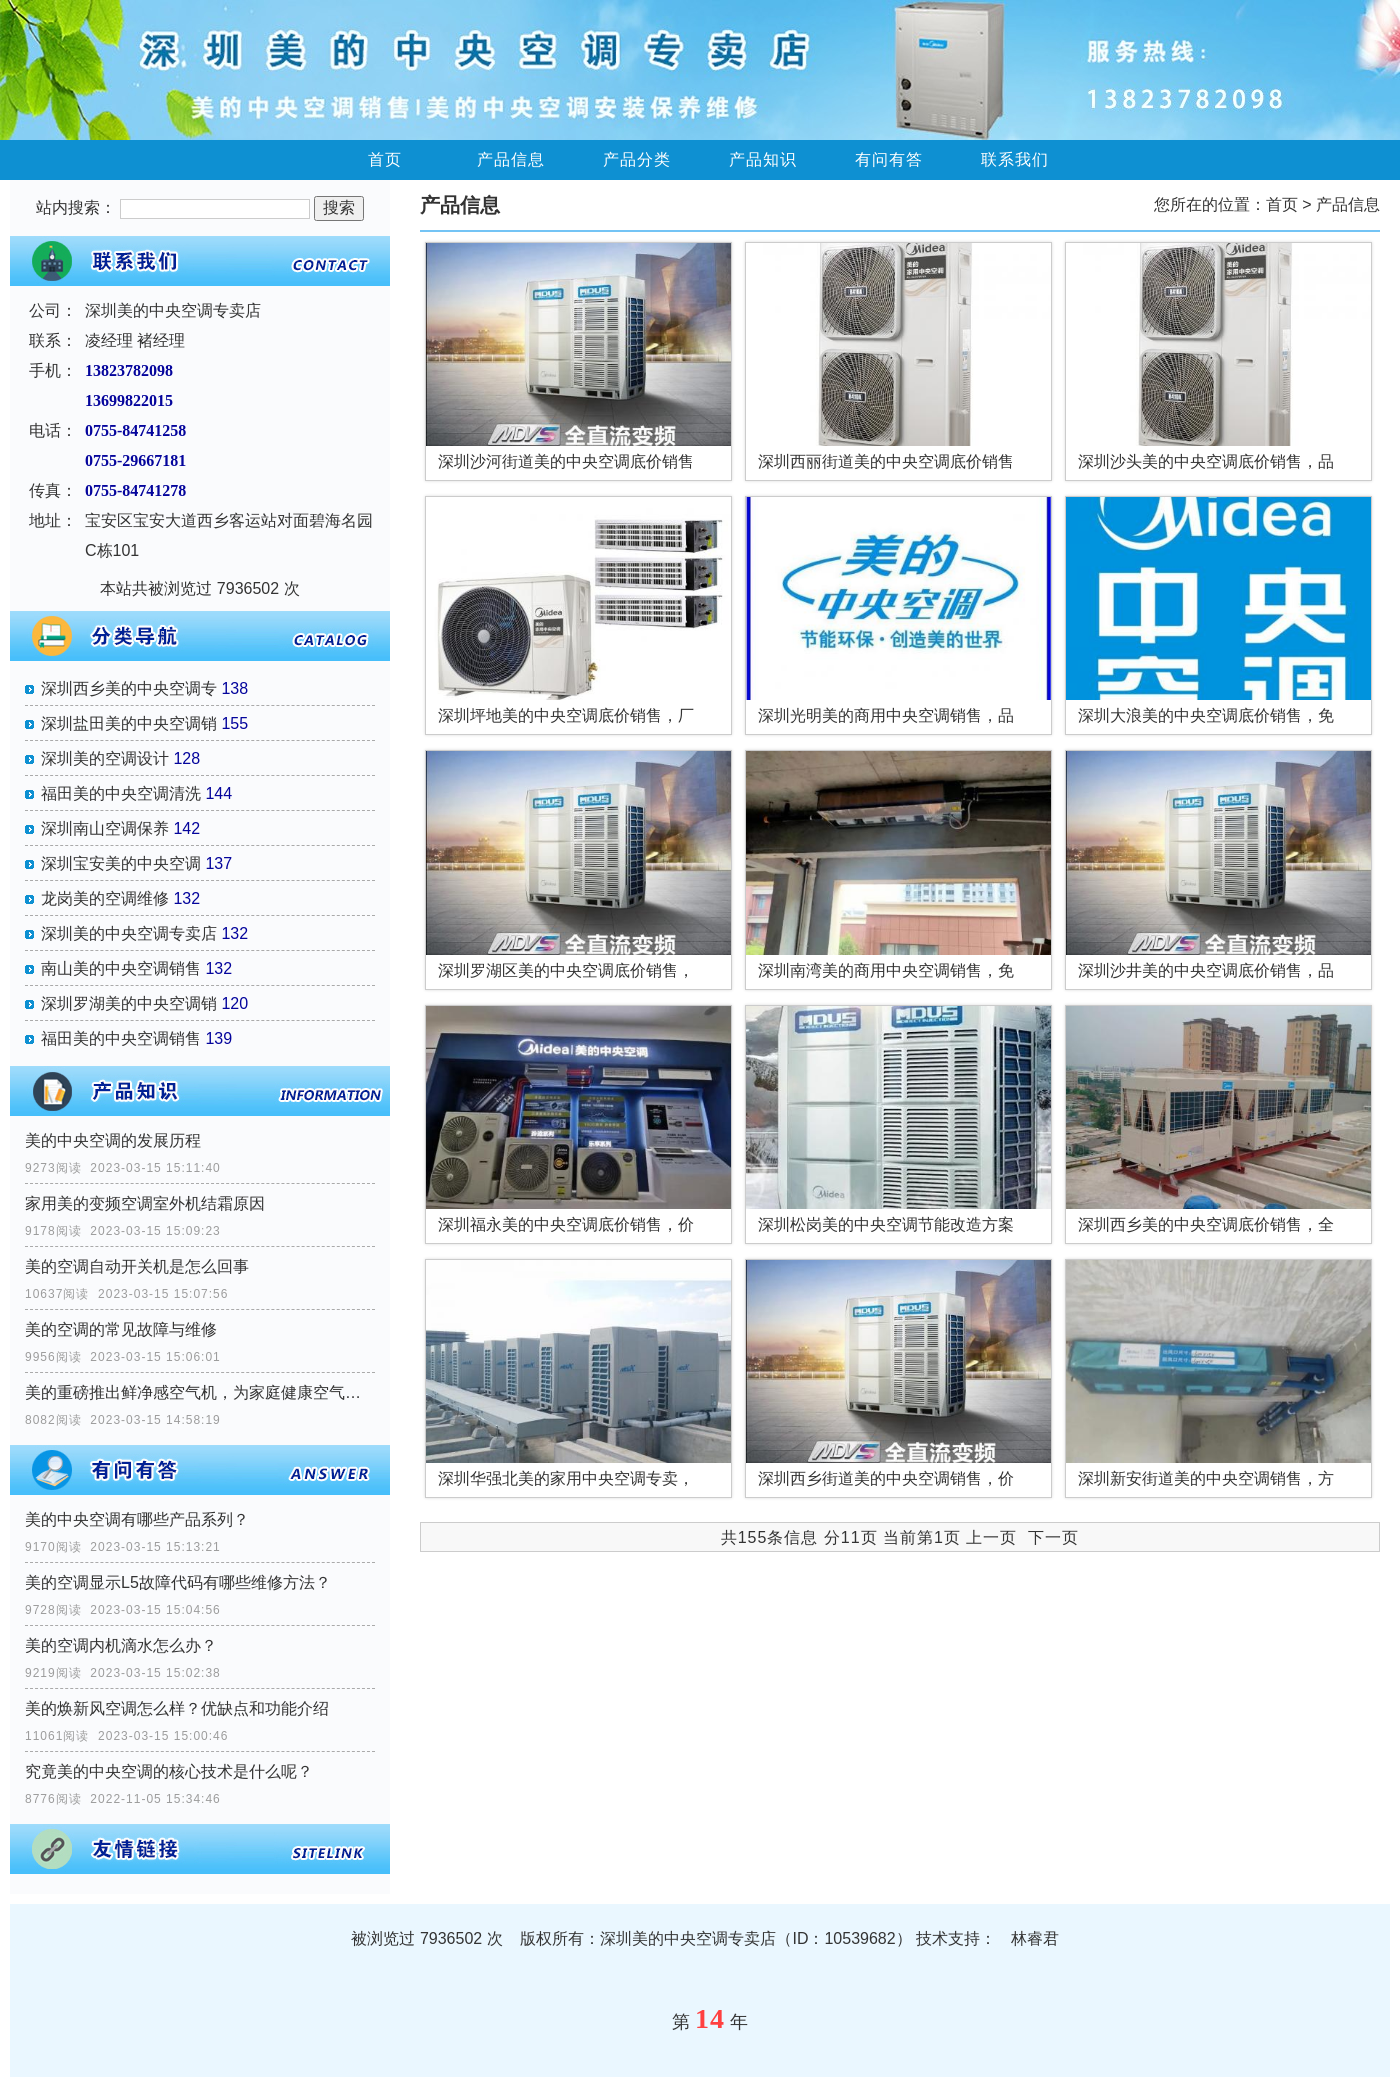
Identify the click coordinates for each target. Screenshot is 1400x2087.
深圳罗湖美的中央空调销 (129, 1003)
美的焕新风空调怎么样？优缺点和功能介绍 (177, 1708)
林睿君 (1035, 1938)
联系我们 (1015, 159)
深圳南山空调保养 (105, 828)
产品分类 (637, 159)
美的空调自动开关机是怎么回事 (137, 1266)
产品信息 (511, 159)
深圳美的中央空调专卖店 (129, 933)
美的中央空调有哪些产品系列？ (137, 1519)
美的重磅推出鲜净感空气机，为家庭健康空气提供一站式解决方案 (200, 1392)
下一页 (1053, 1537)
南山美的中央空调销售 (121, 968)
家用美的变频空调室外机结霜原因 (145, 1203)
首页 (385, 159)
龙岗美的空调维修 (105, 898)
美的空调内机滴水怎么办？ (121, 1645)
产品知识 (763, 159)
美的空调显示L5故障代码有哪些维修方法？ (178, 1582)
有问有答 (889, 159)
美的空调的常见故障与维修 (121, 1329)
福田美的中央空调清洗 (121, 793)
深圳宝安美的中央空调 (121, 863)
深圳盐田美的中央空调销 (129, 723)
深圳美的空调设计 (105, 758)
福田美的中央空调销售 (121, 1038)
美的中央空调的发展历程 (113, 1140)
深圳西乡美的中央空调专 (129, 688)
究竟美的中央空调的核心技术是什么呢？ (169, 1771)
